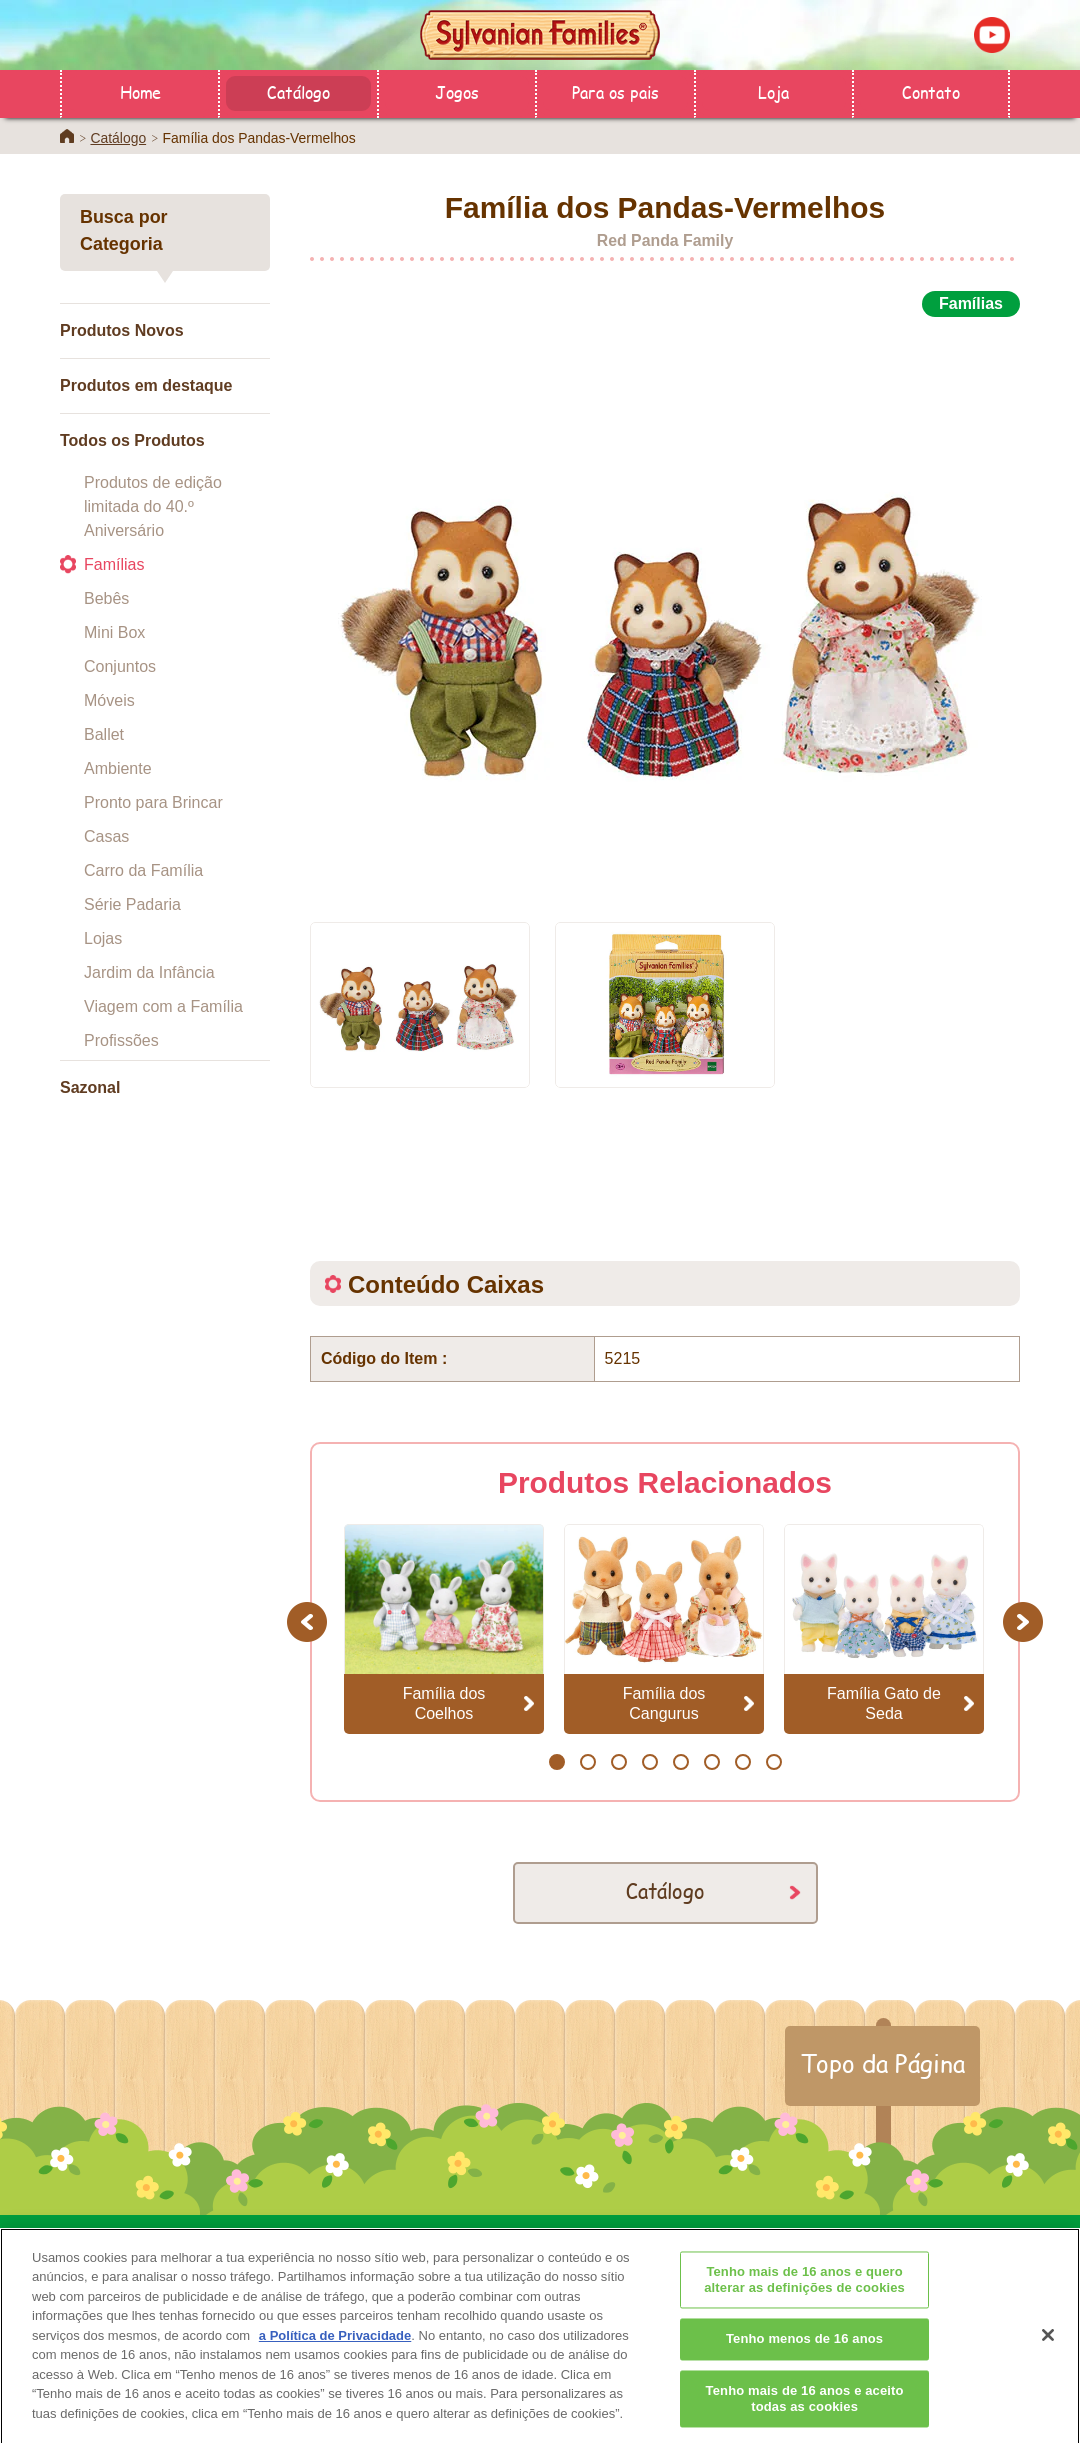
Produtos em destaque (146, 385)
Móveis (109, 700)
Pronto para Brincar (153, 802)
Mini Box (114, 632)
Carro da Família (143, 870)
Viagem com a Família (163, 1006)
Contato (931, 91)
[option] (665, 608)
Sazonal (90, 1087)
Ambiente (118, 768)
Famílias (114, 564)
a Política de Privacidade (335, 2361)
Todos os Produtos (132, 440)
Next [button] (1025, 1621)
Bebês (106, 598)
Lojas (103, 938)
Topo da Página (882, 2063)
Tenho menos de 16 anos (804, 2365)
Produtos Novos (122, 330)
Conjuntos (120, 666)
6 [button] (711, 1762)
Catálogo (298, 91)
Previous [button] (310, 1621)
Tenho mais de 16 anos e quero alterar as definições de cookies (804, 2306)
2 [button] (587, 1762)
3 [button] (618, 1762)
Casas (106, 836)
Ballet (104, 734)
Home (140, 91)
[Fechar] (1048, 2361)
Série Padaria (132, 904)
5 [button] (680, 1762)
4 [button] (649, 1762)
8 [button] (773, 1762)
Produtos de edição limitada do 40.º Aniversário (153, 506)
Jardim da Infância (149, 972)
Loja (773, 91)
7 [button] (742, 1762)
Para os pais (615, 91)
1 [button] (556, 1762)
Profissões (121, 1040)
